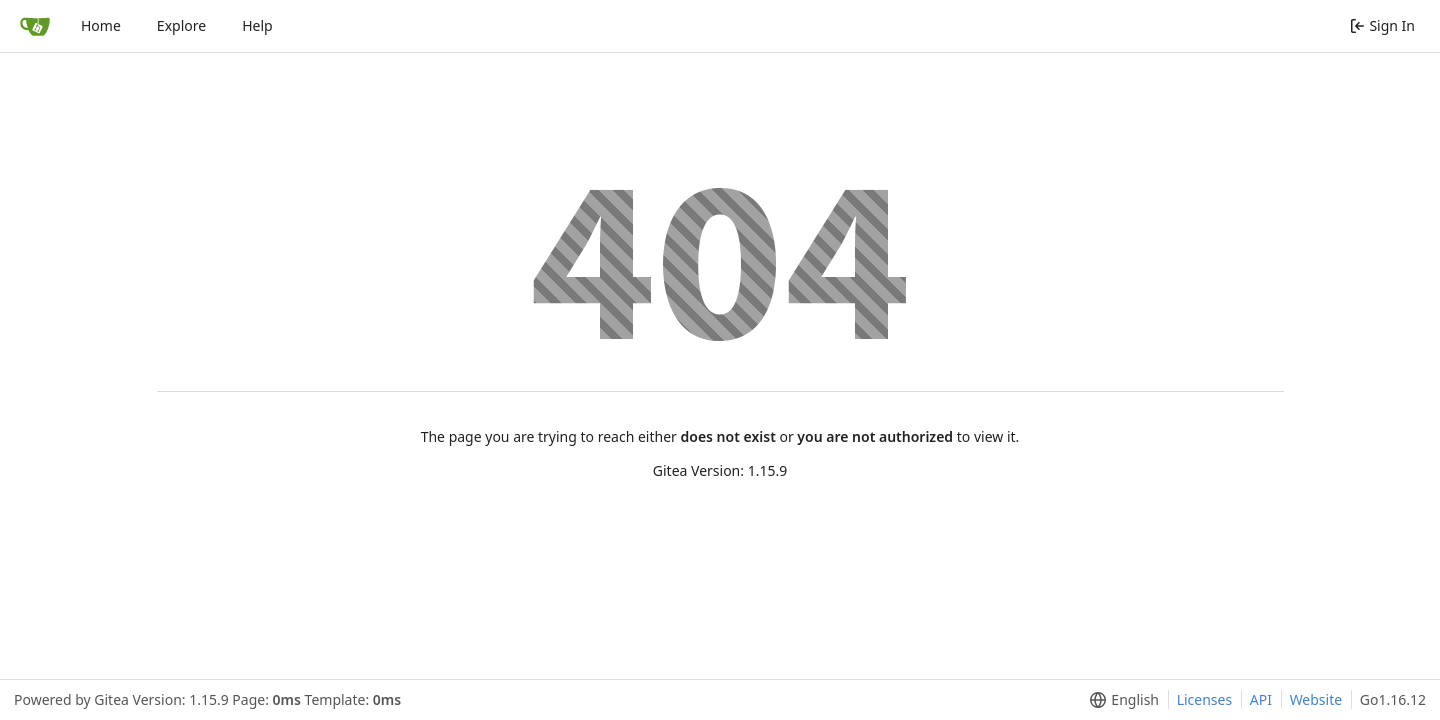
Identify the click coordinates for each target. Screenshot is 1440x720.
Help (257, 25)
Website (1316, 699)
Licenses (1205, 699)
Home (101, 25)
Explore (181, 25)
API (1261, 699)
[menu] (1120, 700)
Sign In (1382, 25)
